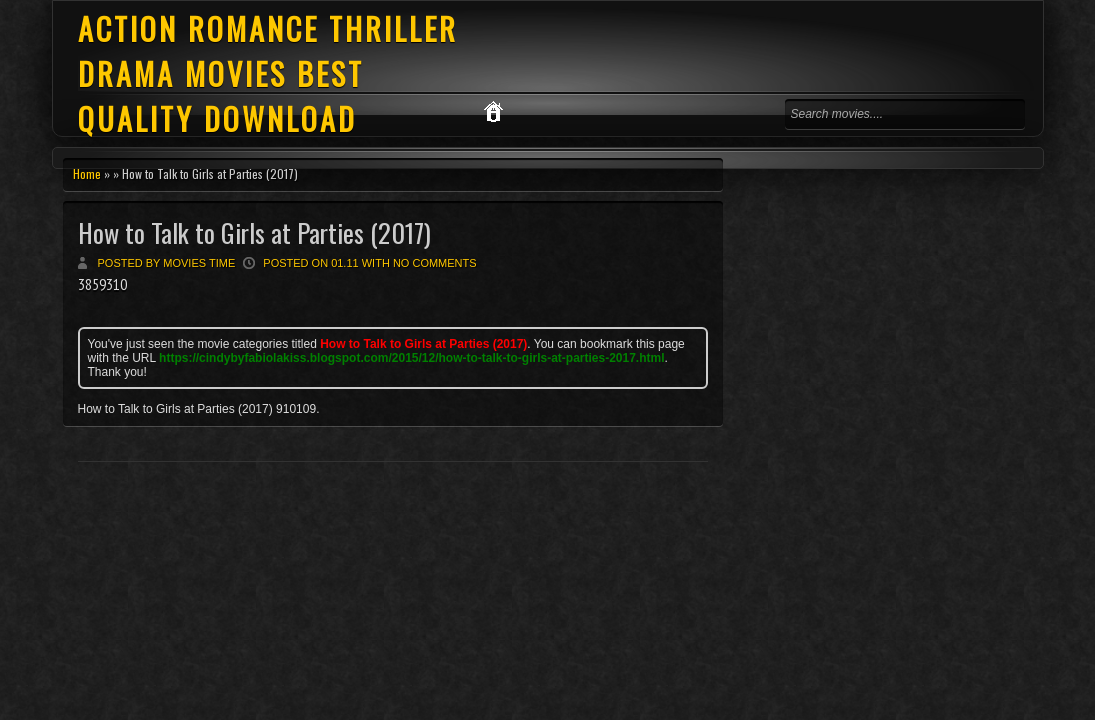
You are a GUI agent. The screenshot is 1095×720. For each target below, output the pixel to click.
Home (87, 173)
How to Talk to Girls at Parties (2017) (254, 232)
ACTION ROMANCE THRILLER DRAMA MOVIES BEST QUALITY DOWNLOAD (268, 73)
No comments (435, 263)
